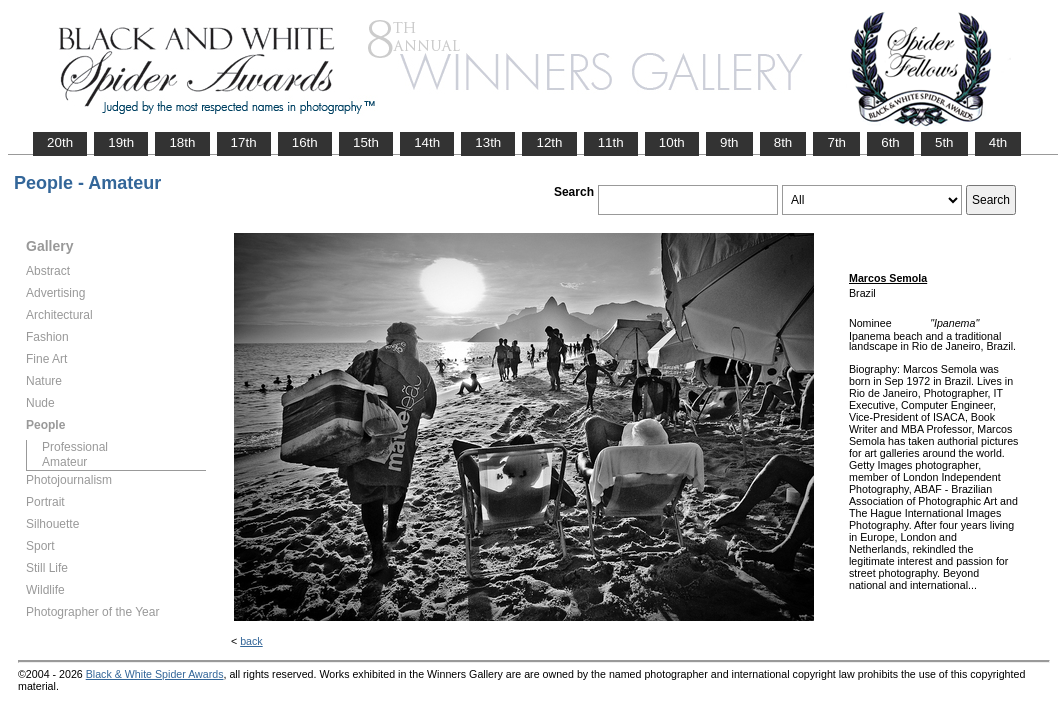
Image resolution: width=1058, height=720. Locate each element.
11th (611, 142)
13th (488, 142)
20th (60, 142)
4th (998, 142)
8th (783, 142)
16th (305, 142)
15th (366, 142)
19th (121, 142)
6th (890, 142)
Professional (75, 447)
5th (944, 142)
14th (427, 142)
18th (182, 142)
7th (836, 142)
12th (549, 142)
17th (244, 142)
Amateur (64, 462)
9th (729, 142)
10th (672, 142)
